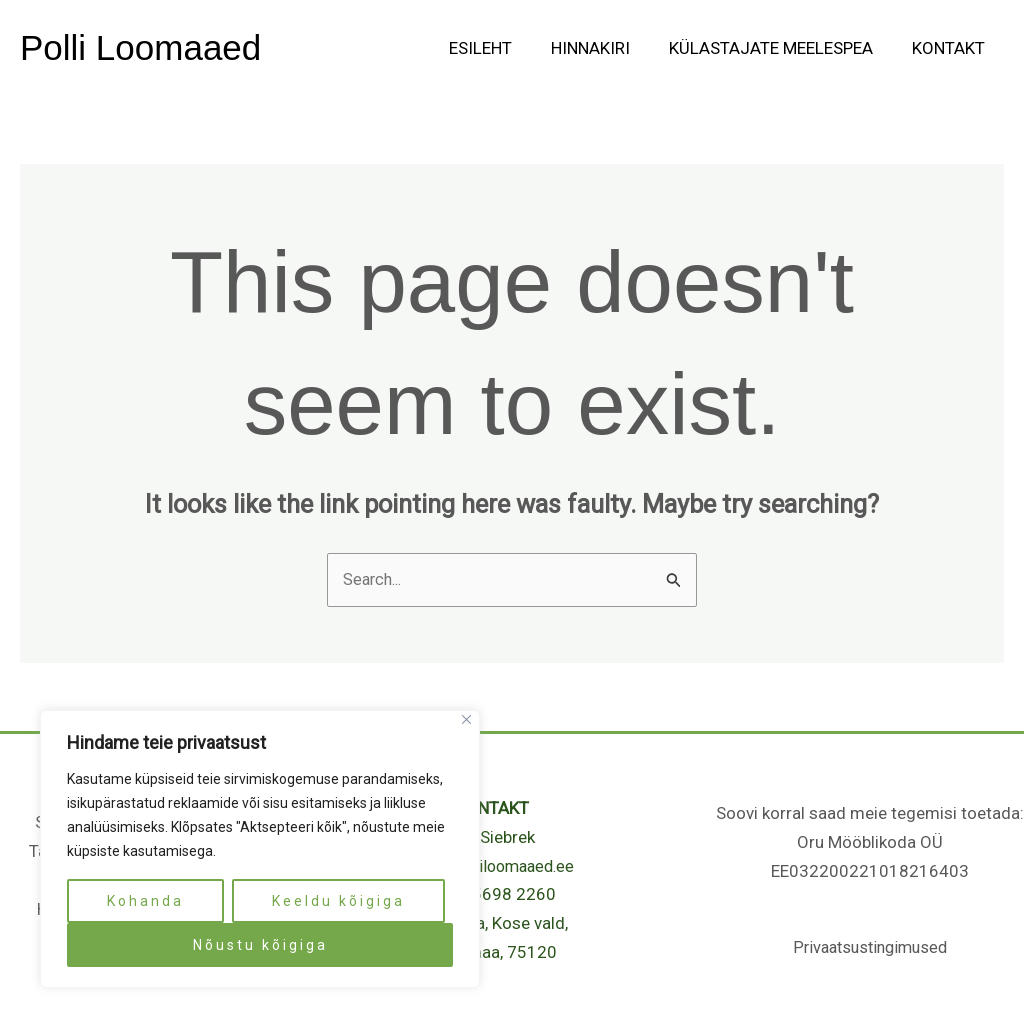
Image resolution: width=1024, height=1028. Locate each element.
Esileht (497, 48)
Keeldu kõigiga (338, 901)
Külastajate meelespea (778, 48)
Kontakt (950, 48)
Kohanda (145, 901)
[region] (260, 849)
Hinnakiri (602, 48)
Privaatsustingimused (870, 948)
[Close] (466, 719)
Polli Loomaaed (140, 47)
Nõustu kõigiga (260, 945)
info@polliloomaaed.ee (492, 867)
